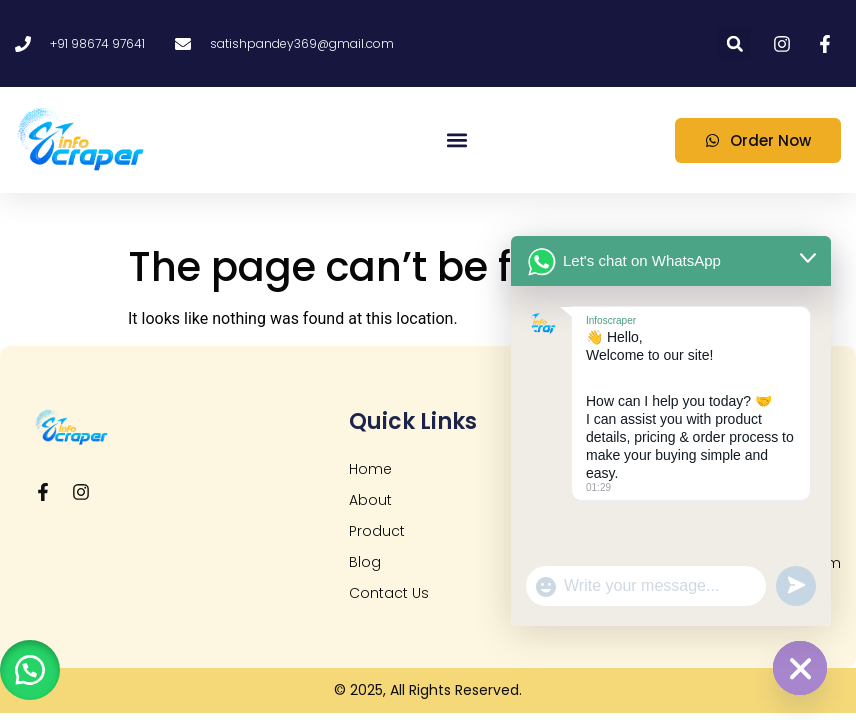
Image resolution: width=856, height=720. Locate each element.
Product (377, 531)
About (370, 500)
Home (370, 469)
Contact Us (389, 593)
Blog (365, 562)
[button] (734, 43)
